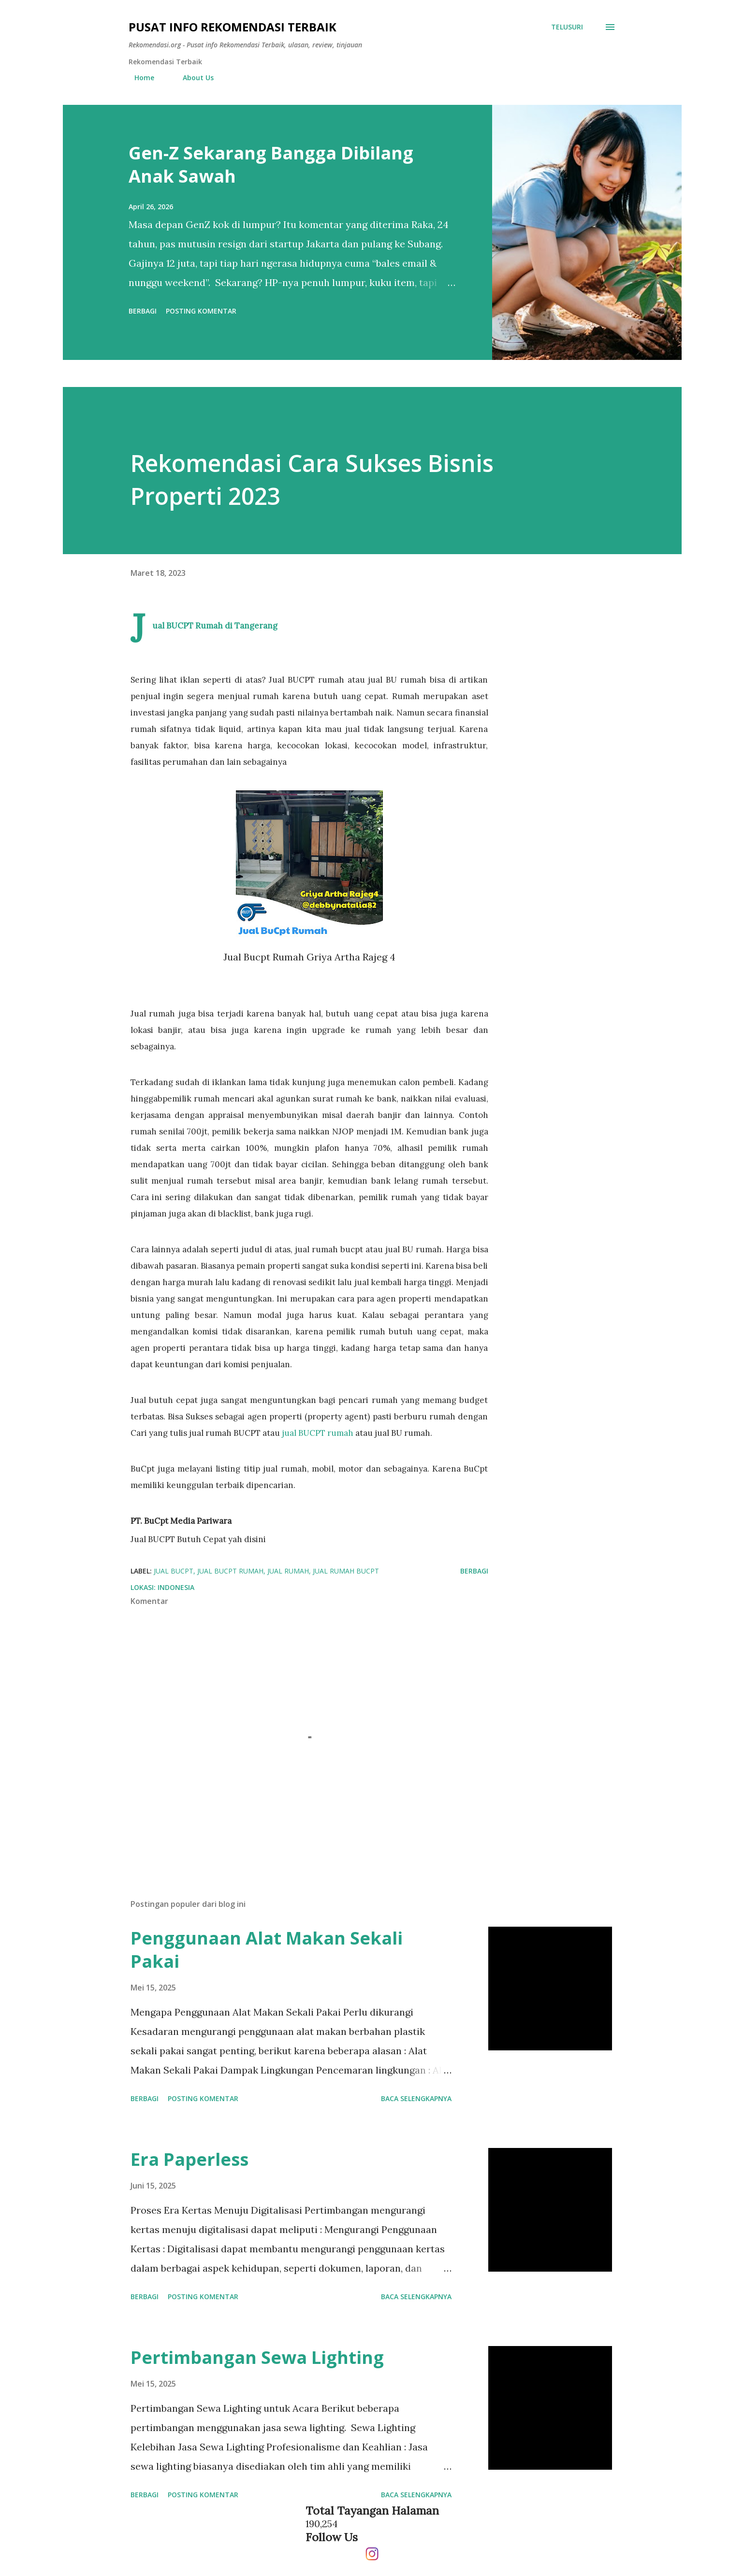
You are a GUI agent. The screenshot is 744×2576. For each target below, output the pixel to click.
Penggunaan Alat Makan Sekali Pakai (267, 1949)
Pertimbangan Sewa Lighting (257, 2357)
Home (138, 77)
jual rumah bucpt (346, 1570)
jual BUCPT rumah (317, 1433)
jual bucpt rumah (230, 1570)
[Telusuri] (567, 27)
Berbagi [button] (143, 310)
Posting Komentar (201, 310)
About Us (192, 77)
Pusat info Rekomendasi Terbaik (232, 27)
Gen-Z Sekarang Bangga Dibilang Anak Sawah (271, 164)
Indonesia (176, 1587)
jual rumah (288, 1570)
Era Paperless (189, 2159)
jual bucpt (173, 1570)
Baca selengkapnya (416, 2098)
